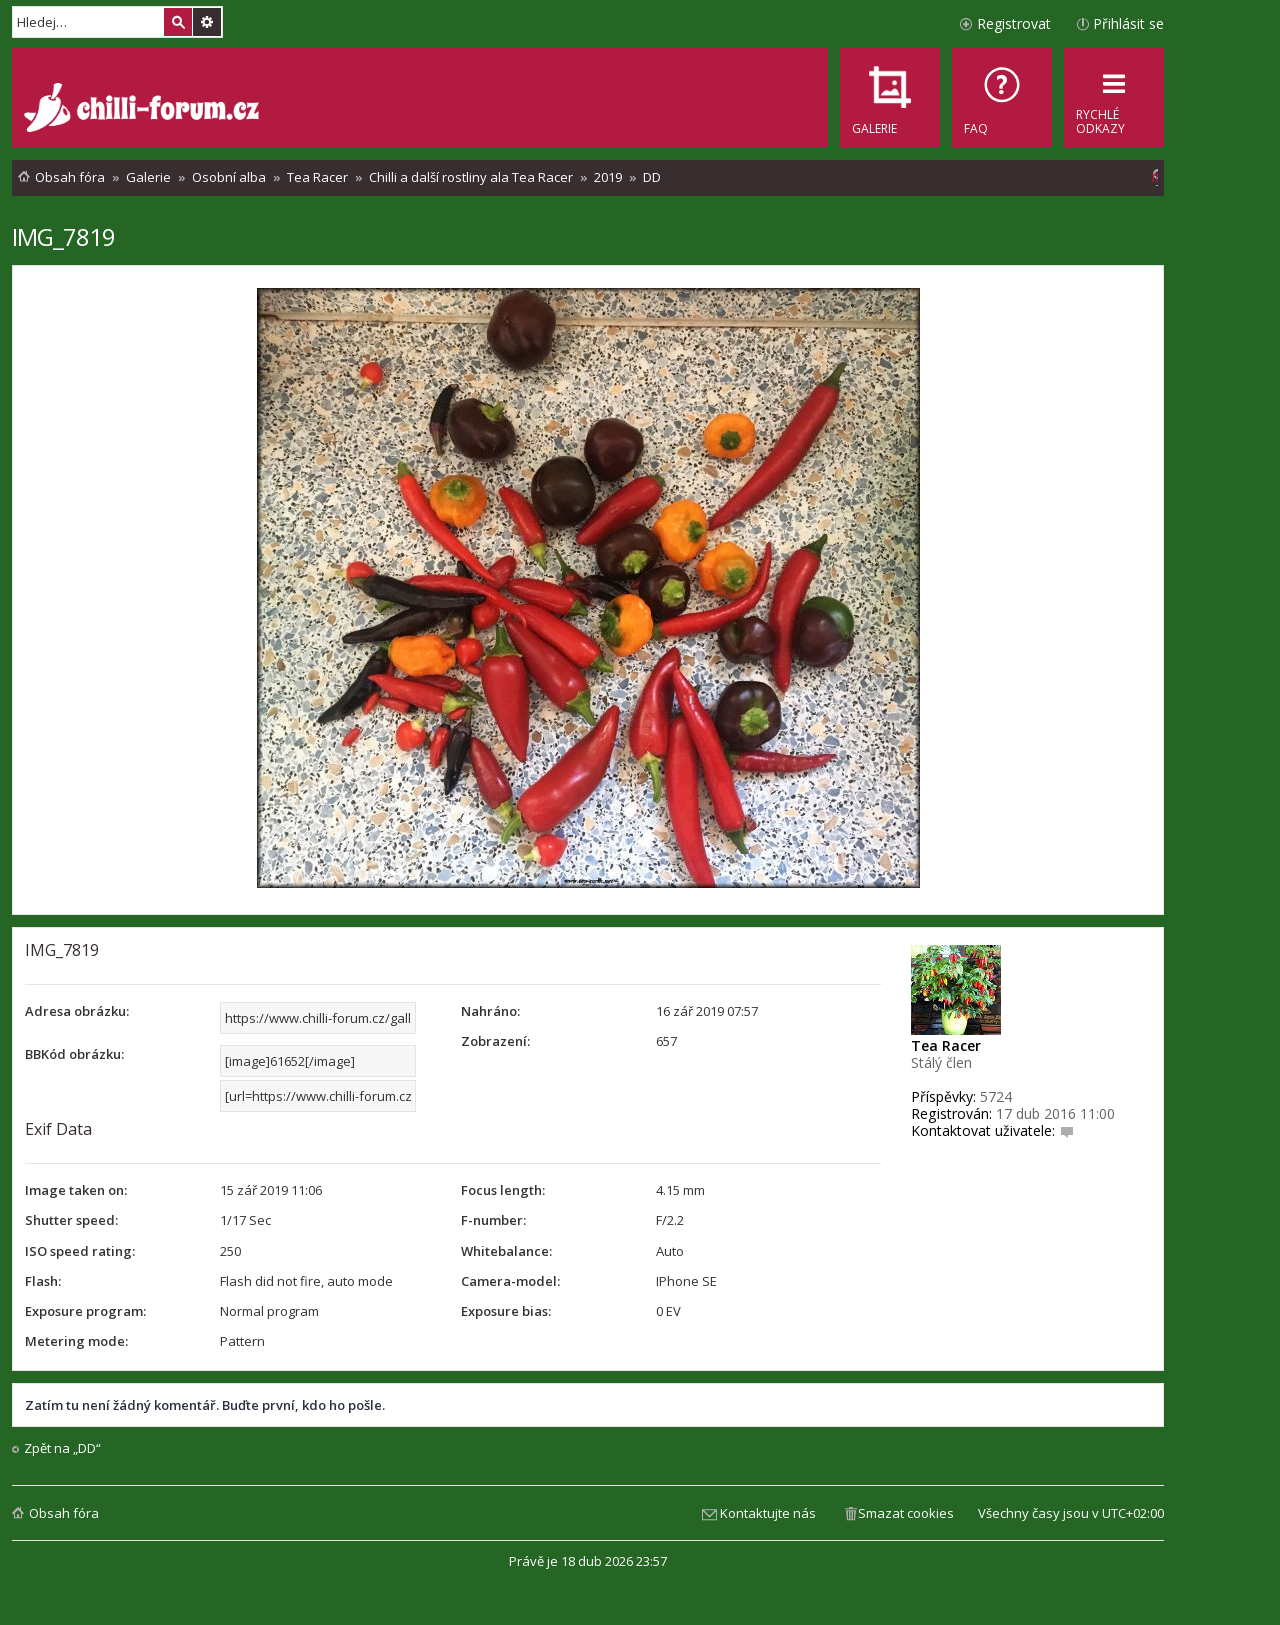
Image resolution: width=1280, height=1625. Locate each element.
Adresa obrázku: (77, 1011)
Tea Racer (946, 1045)
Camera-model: (510, 1281)
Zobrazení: (495, 1041)
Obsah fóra (64, 1513)
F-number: (493, 1220)
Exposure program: (85, 1311)
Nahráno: (490, 1011)
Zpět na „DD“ (62, 1448)
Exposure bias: (506, 1311)
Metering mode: (76, 1341)
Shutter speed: (71, 1220)
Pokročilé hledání (207, 22)
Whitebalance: (506, 1251)
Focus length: (503, 1190)
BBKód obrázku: (74, 1054)
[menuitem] (1002, 98)
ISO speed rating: (80, 1251)
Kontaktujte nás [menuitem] (768, 1513)
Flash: (43, 1281)
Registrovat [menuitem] (1014, 23)
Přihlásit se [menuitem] (1128, 23)
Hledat (178, 22)
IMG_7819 (63, 236)
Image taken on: (76, 1190)
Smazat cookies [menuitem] (906, 1513)
